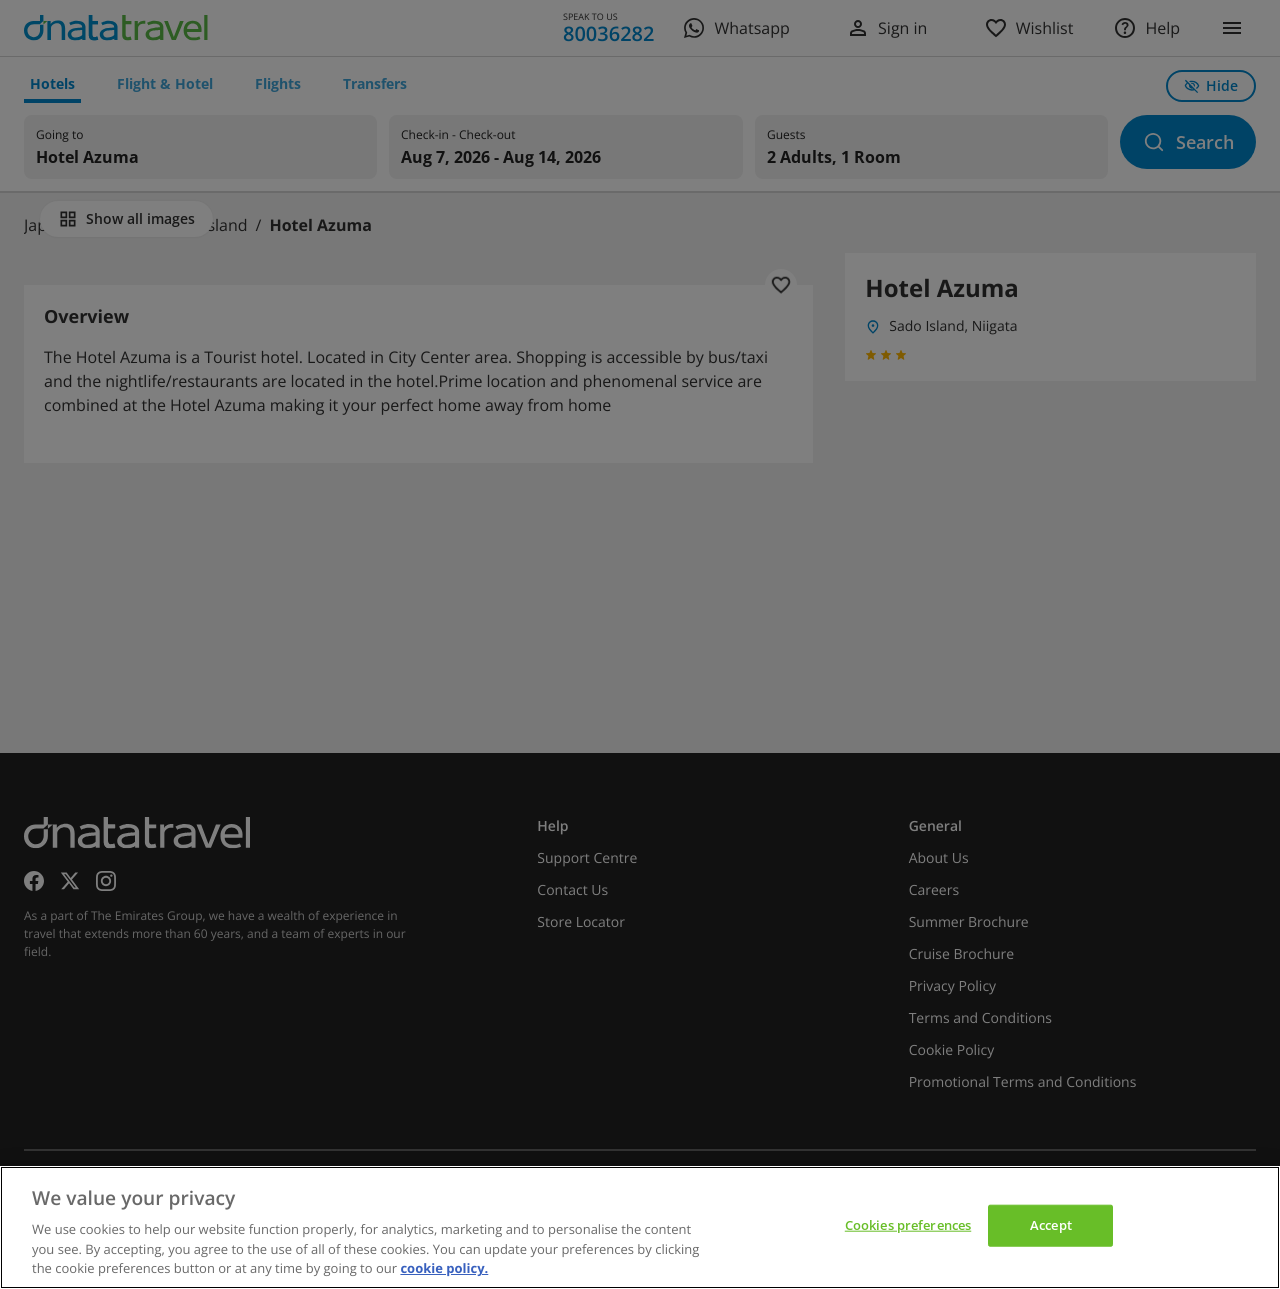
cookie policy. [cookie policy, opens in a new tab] (444, 1268)
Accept (1051, 1225)
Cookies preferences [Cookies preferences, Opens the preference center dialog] (908, 1225)
